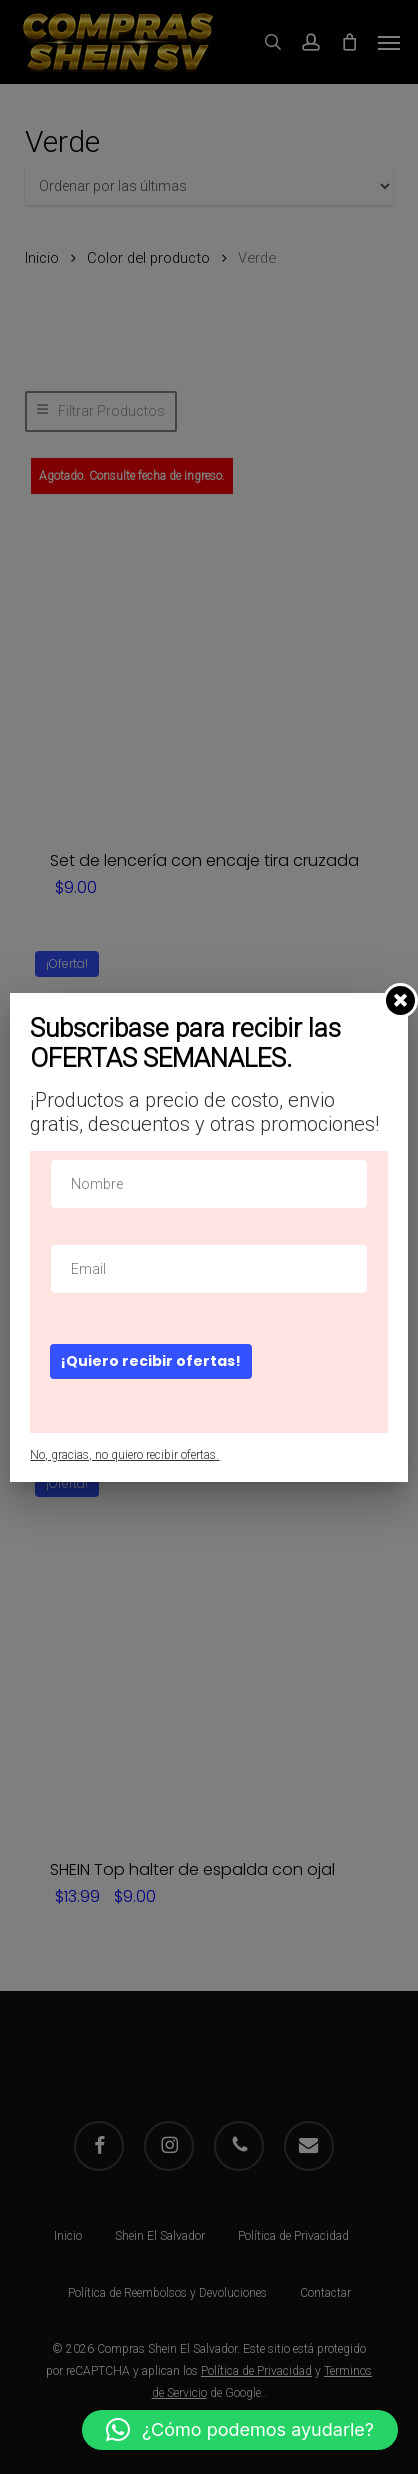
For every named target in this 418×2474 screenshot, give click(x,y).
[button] (240, 2430)
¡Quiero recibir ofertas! (151, 1361)
